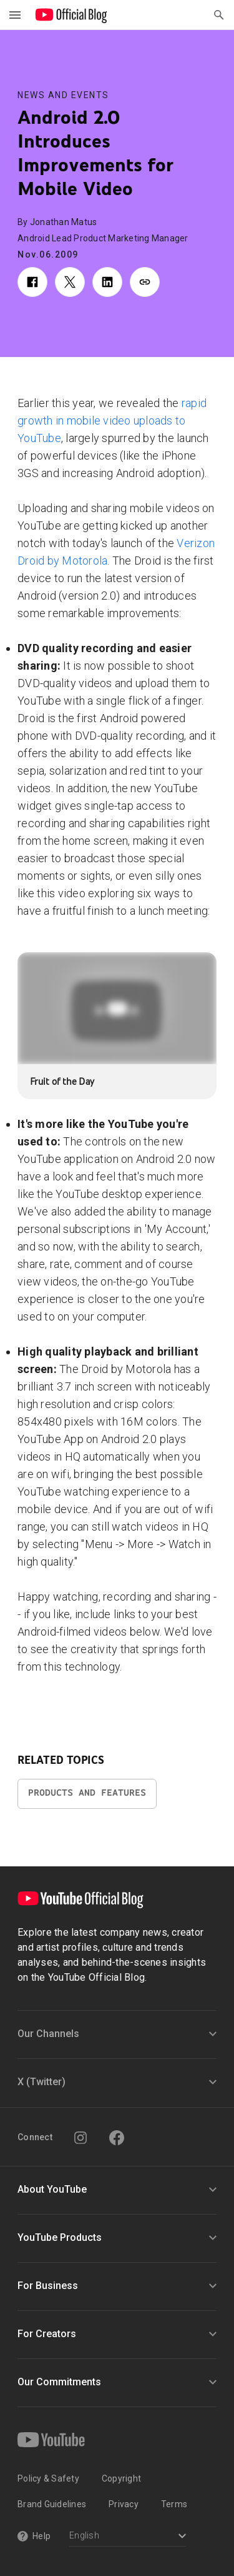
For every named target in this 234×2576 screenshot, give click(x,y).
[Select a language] (127, 2537)
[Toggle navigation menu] (14, 15)
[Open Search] (219, 15)
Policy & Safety (48, 2478)
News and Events (63, 95)
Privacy (124, 2504)
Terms (174, 2504)
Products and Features (87, 1793)
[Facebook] (116, 2137)
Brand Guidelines (51, 2504)
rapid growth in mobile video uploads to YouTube (112, 420)
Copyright (121, 2478)
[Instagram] (80, 2137)
